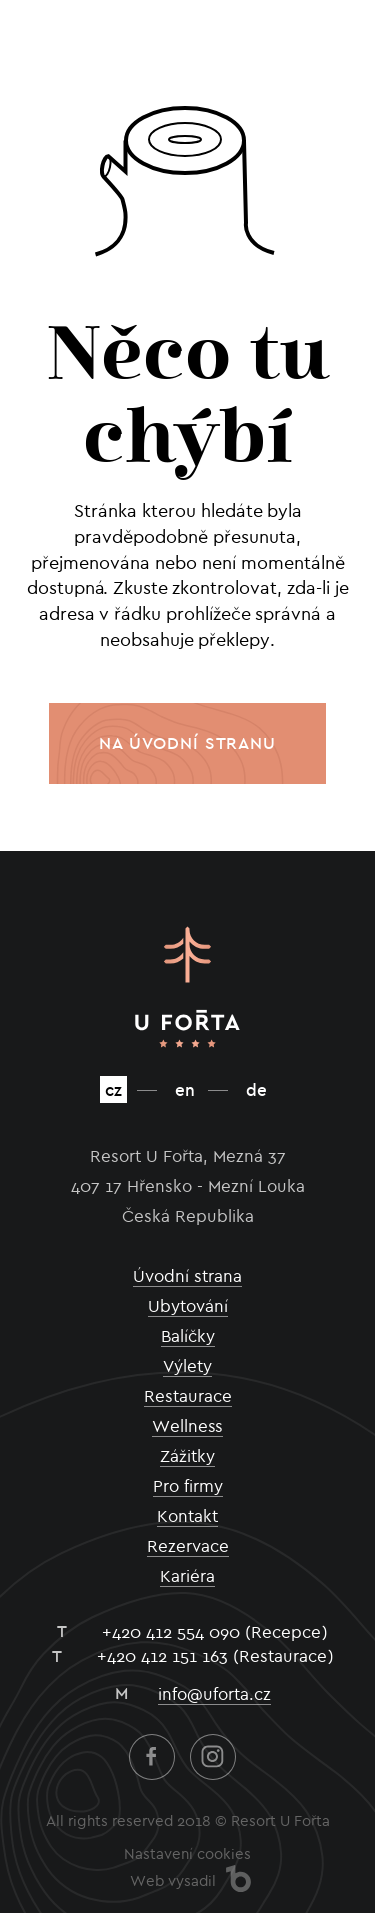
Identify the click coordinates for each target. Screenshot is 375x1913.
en (185, 1089)
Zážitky (187, 1456)
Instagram (213, 1757)
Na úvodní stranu (187, 742)
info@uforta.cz (214, 1694)
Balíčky (188, 1336)
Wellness (187, 1426)
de (256, 1089)
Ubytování (188, 1306)
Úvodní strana (187, 1276)
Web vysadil (173, 1881)
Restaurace (188, 1396)
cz (113, 1089)
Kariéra (187, 1576)
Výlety (187, 1366)
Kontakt (187, 1516)
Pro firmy (188, 1486)
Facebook (152, 1757)
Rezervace (188, 1546)
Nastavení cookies (187, 1854)
